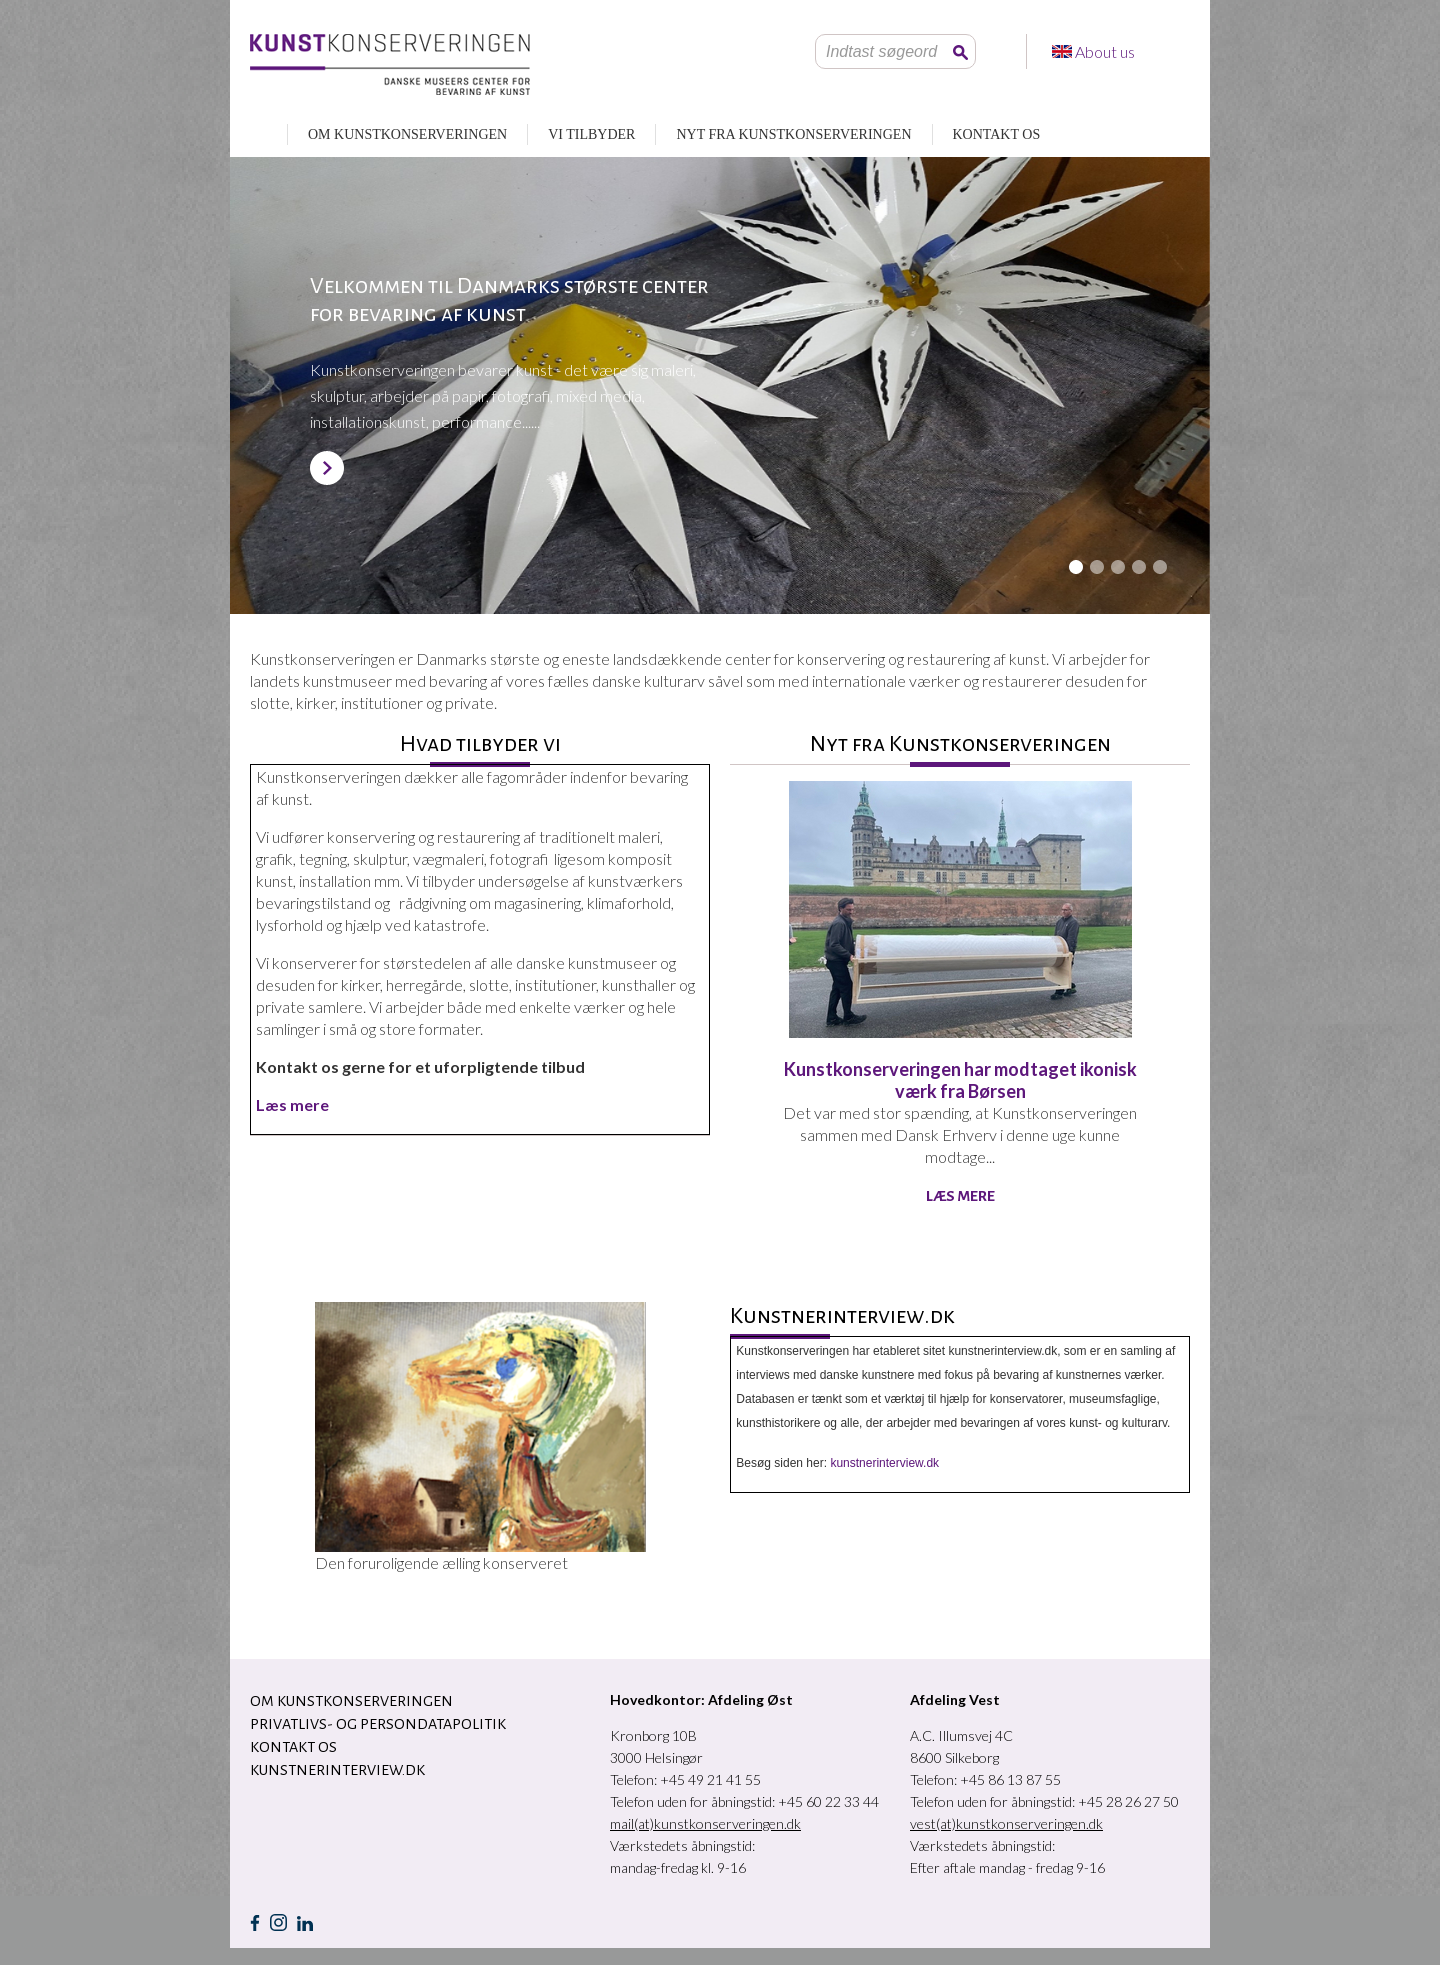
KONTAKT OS (997, 134)
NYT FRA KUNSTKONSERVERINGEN (793, 134)
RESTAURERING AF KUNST (258, 134)
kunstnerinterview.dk (884, 1463)
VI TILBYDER (591, 134)
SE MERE (327, 468)
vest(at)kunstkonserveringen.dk (1006, 1823)
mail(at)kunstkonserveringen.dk (705, 1823)
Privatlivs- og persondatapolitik (378, 1724)
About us (1106, 51)
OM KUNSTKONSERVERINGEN (407, 134)
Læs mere (960, 1196)
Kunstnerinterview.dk (337, 1770)
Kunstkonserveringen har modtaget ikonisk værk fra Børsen (960, 1080)
